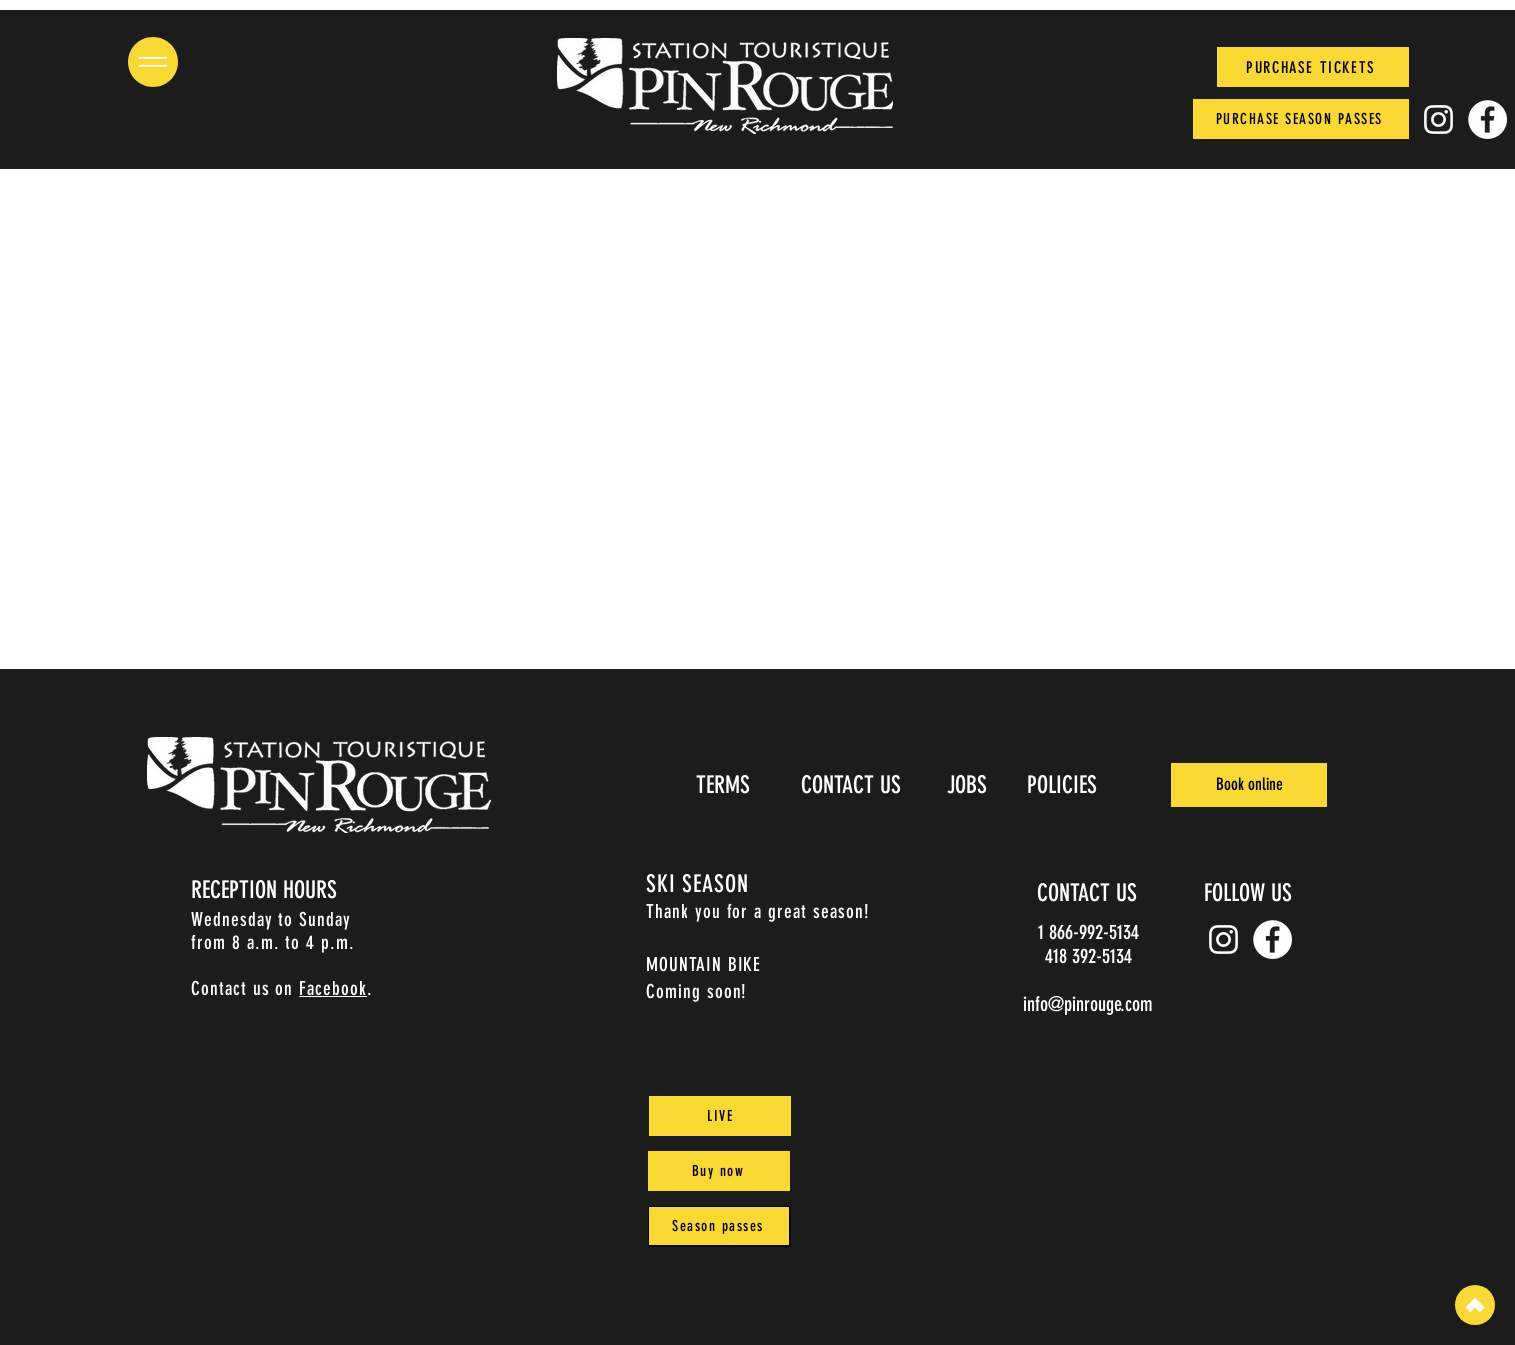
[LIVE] (720, 1116)
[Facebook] (1487, 119)
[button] (153, 62)
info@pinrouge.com (1088, 1004)
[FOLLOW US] (1250, 893)
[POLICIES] (1063, 785)
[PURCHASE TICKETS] (1313, 67)
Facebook (333, 988)
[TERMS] (724, 785)
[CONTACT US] (853, 785)
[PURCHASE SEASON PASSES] (1301, 119)
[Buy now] (719, 1171)
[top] (1475, 1305)
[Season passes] (719, 1226)
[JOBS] (968, 785)
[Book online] (1249, 785)
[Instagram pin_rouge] (1438, 119)
